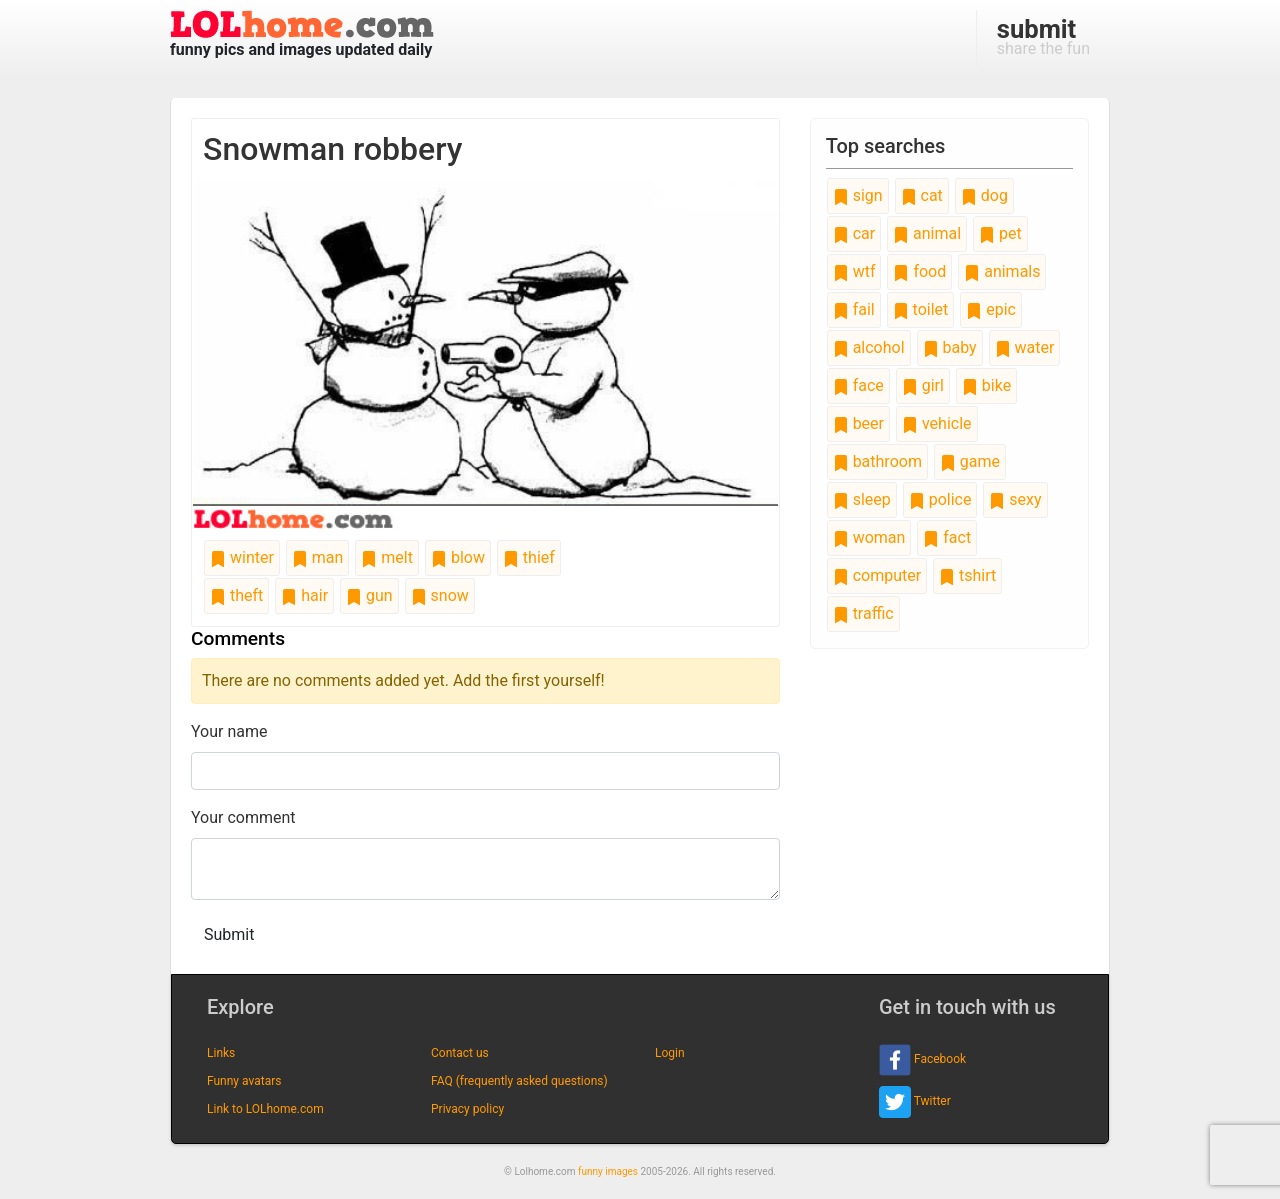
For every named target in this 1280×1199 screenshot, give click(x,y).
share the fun (1043, 36)
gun (369, 595)
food (919, 271)
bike (986, 385)
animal (927, 233)
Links (221, 1053)
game (970, 461)
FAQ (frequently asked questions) (519, 1081)
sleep (862, 499)
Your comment (243, 817)
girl (923, 385)
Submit (229, 934)
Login (670, 1053)
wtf (854, 271)
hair (304, 595)
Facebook (922, 1060)
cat (922, 195)
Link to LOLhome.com (265, 1109)
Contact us (460, 1053)
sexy (1015, 499)
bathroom (877, 461)
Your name (229, 731)
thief (529, 557)
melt (387, 557)
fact (947, 537)
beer (858, 423)
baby (950, 347)
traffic (863, 613)
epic (991, 309)
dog (984, 195)
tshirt (967, 575)
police (940, 499)
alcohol (869, 347)
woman (869, 537)
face (858, 385)
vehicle (937, 423)
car (854, 233)
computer (877, 575)
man (318, 557)
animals (1002, 271)
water (1025, 347)
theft (236, 595)
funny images (608, 1171)
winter (242, 557)
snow (440, 595)
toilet (921, 309)
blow (458, 557)
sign (858, 195)
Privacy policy (467, 1109)
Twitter (915, 1102)
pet (1000, 233)
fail (854, 309)
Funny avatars (244, 1081)
